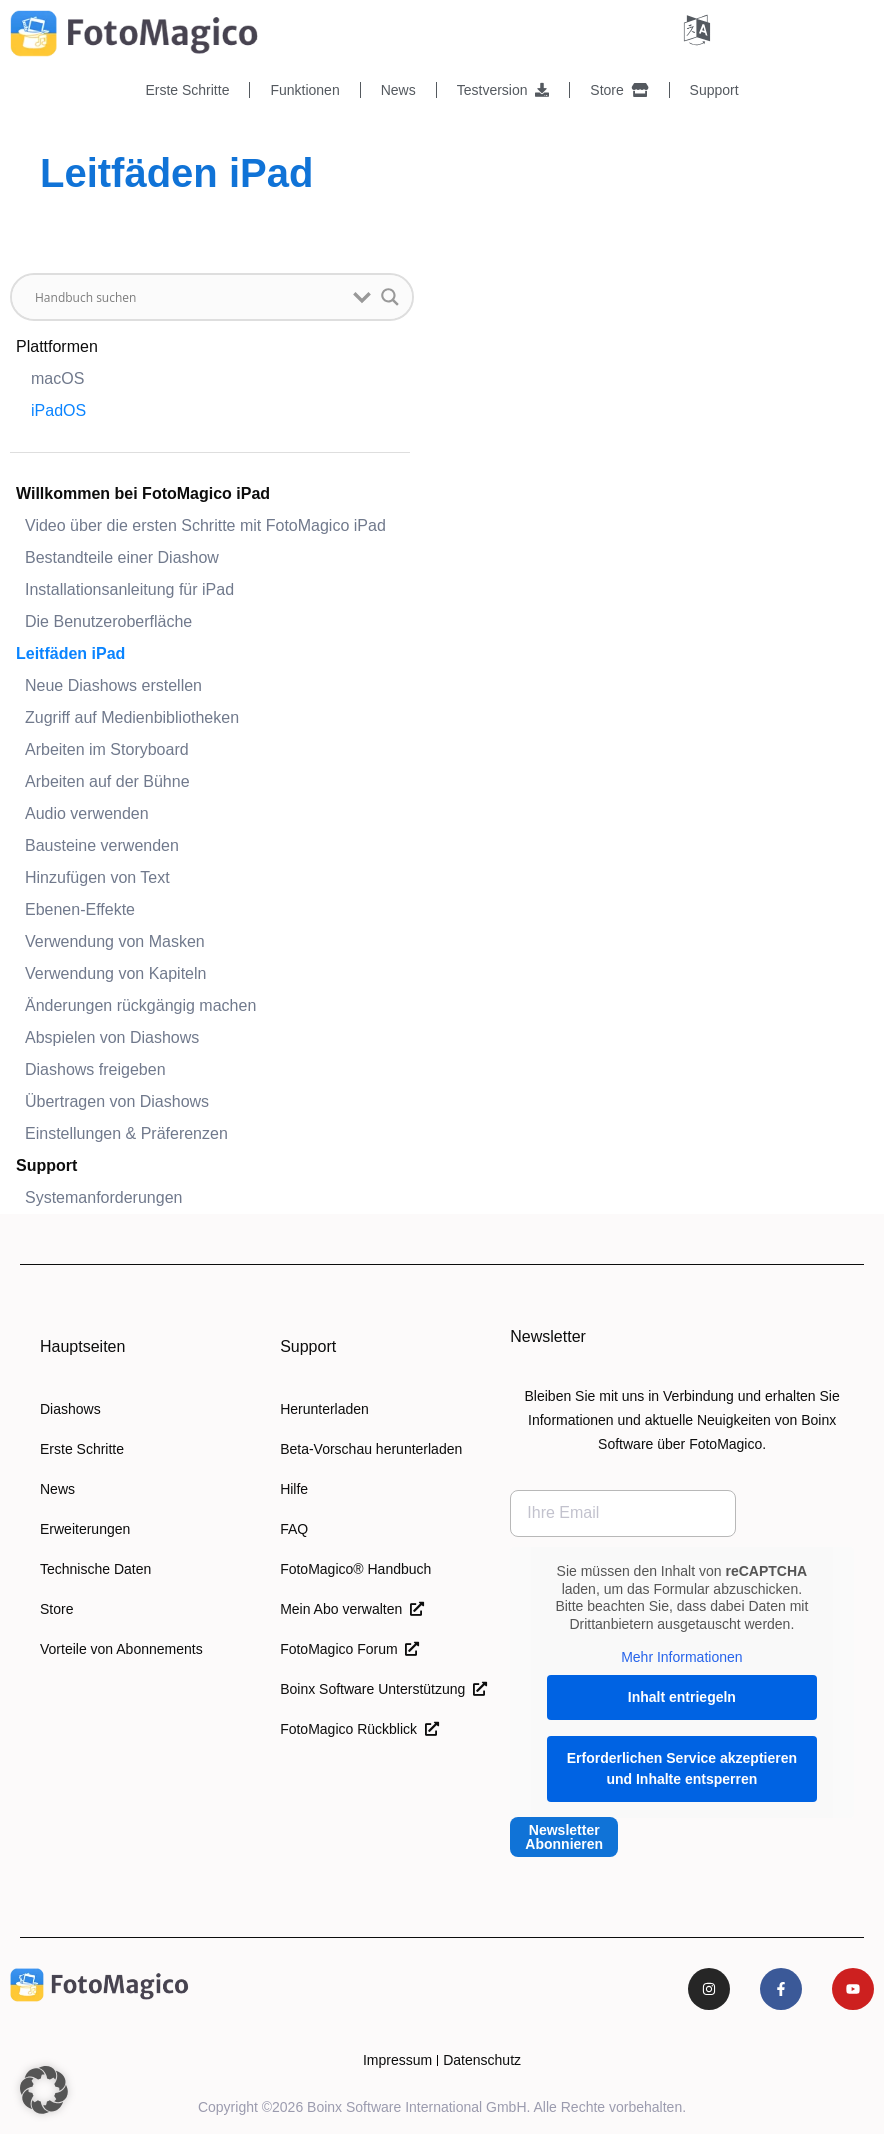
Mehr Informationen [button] (681, 1657)
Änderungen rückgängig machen (140, 1005)
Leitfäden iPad (70, 653)
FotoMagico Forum (349, 1649)
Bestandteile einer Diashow (122, 557)
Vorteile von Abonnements (121, 1649)
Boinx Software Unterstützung (383, 1689)
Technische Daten (95, 1569)
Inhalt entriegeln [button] (682, 1696)
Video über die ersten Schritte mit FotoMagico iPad (205, 525)
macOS (57, 378)
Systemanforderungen (103, 1197)
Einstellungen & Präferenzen (126, 1133)
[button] (44, 2090)
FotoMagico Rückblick (359, 1729)
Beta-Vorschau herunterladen (371, 1449)
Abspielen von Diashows (112, 1037)
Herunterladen (324, 1409)
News (398, 90)
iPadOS (58, 410)
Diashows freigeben (95, 1069)
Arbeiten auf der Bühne (107, 781)
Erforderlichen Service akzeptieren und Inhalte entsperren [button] (682, 1767)
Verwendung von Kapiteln (115, 973)
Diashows (70, 1409)
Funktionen (304, 90)
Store (619, 90)
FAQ (294, 1529)
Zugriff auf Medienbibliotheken (132, 717)
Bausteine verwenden (102, 845)
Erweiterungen (85, 1529)
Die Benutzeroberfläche (108, 621)
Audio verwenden (87, 813)
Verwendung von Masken (115, 941)
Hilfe (294, 1489)
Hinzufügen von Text (97, 877)
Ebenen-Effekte (80, 909)
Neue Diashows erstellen (113, 685)
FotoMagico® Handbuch (355, 1569)
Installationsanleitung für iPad (129, 589)
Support (714, 90)
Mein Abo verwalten (352, 1609)
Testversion (503, 90)
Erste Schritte (187, 90)
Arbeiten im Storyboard (107, 749)
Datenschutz (482, 2060)
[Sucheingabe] (189, 297)
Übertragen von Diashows (117, 1101)
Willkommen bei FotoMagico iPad (143, 493)
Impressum (397, 2060)
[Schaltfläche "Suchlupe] (390, 297)
